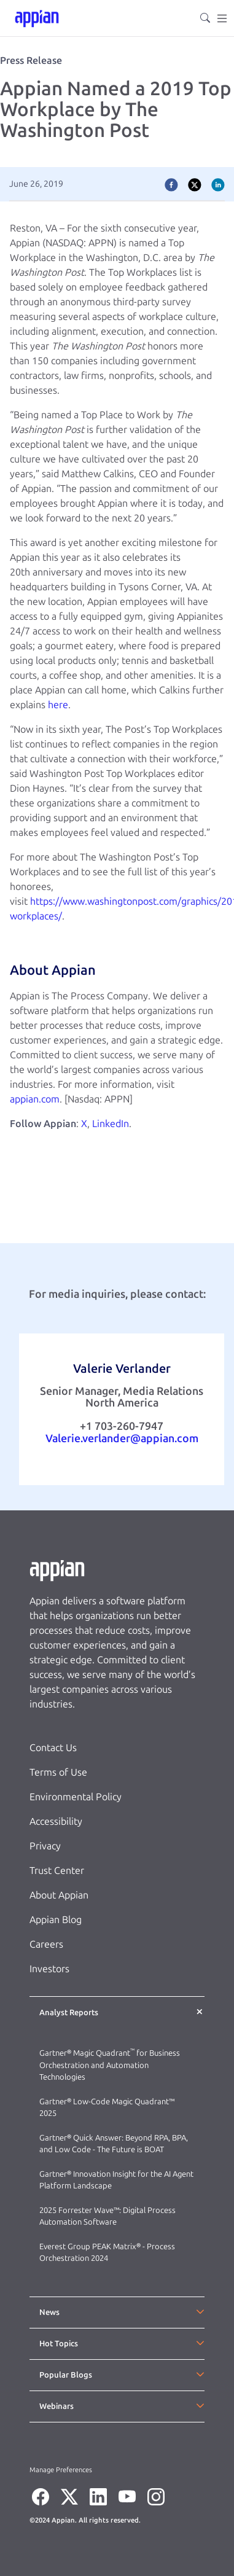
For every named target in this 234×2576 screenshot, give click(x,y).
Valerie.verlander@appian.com (121, 1438)
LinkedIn (110, 1124)
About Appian (58, 1895)
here (58, 705)
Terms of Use (58, 1772)
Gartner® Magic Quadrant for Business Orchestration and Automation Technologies (109, 2065)
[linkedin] (218, 184)
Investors (49, 1969)
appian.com (35, 1099)
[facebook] (171, 184)
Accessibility (55, 1821)
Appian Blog (55, 1920)
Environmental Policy (75, 1797)
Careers (46, 1944)
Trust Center (56, 1870)
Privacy (45, 1846)
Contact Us (53, 1748)
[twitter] (194, 184)
